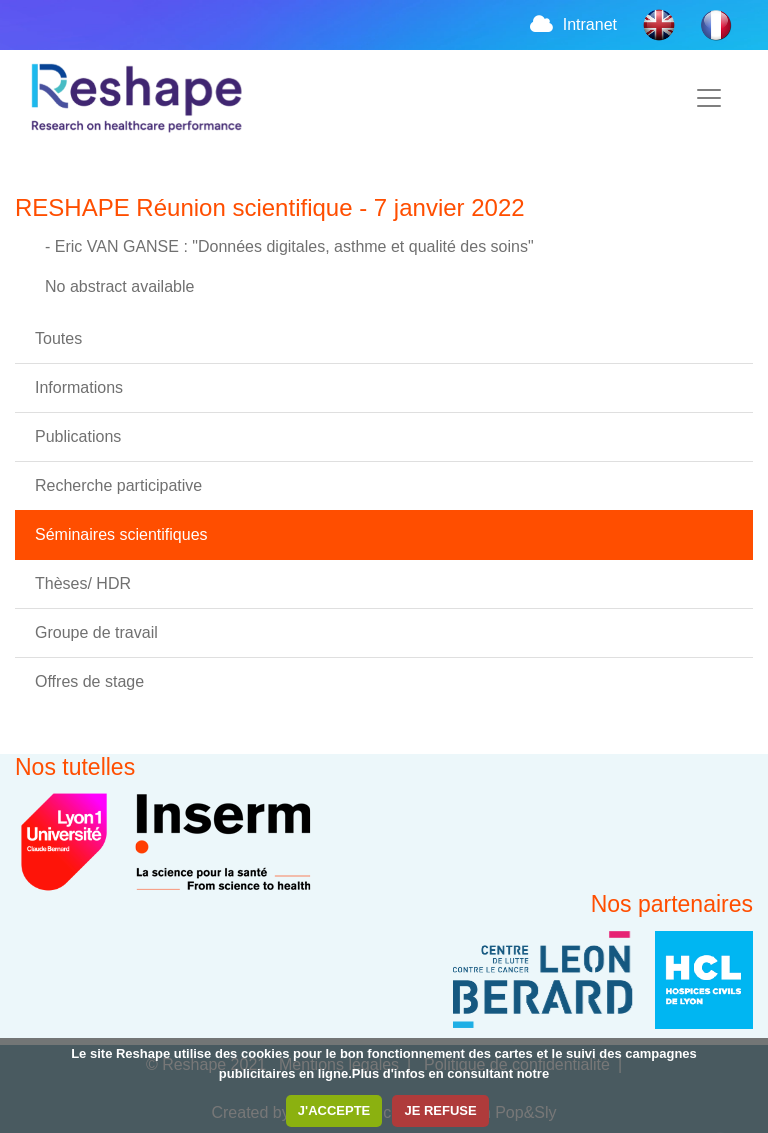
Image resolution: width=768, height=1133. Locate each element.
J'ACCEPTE (334, 1110)
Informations (79, 387)
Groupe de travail (96, 632)
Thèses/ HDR (83, 583)
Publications (78, 436)
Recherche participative (118, 485)
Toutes (58, 338)
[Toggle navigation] (709, 98)
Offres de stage (89, 681)
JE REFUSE (440, 1110)
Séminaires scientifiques (121, 534)
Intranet (572, 24)
